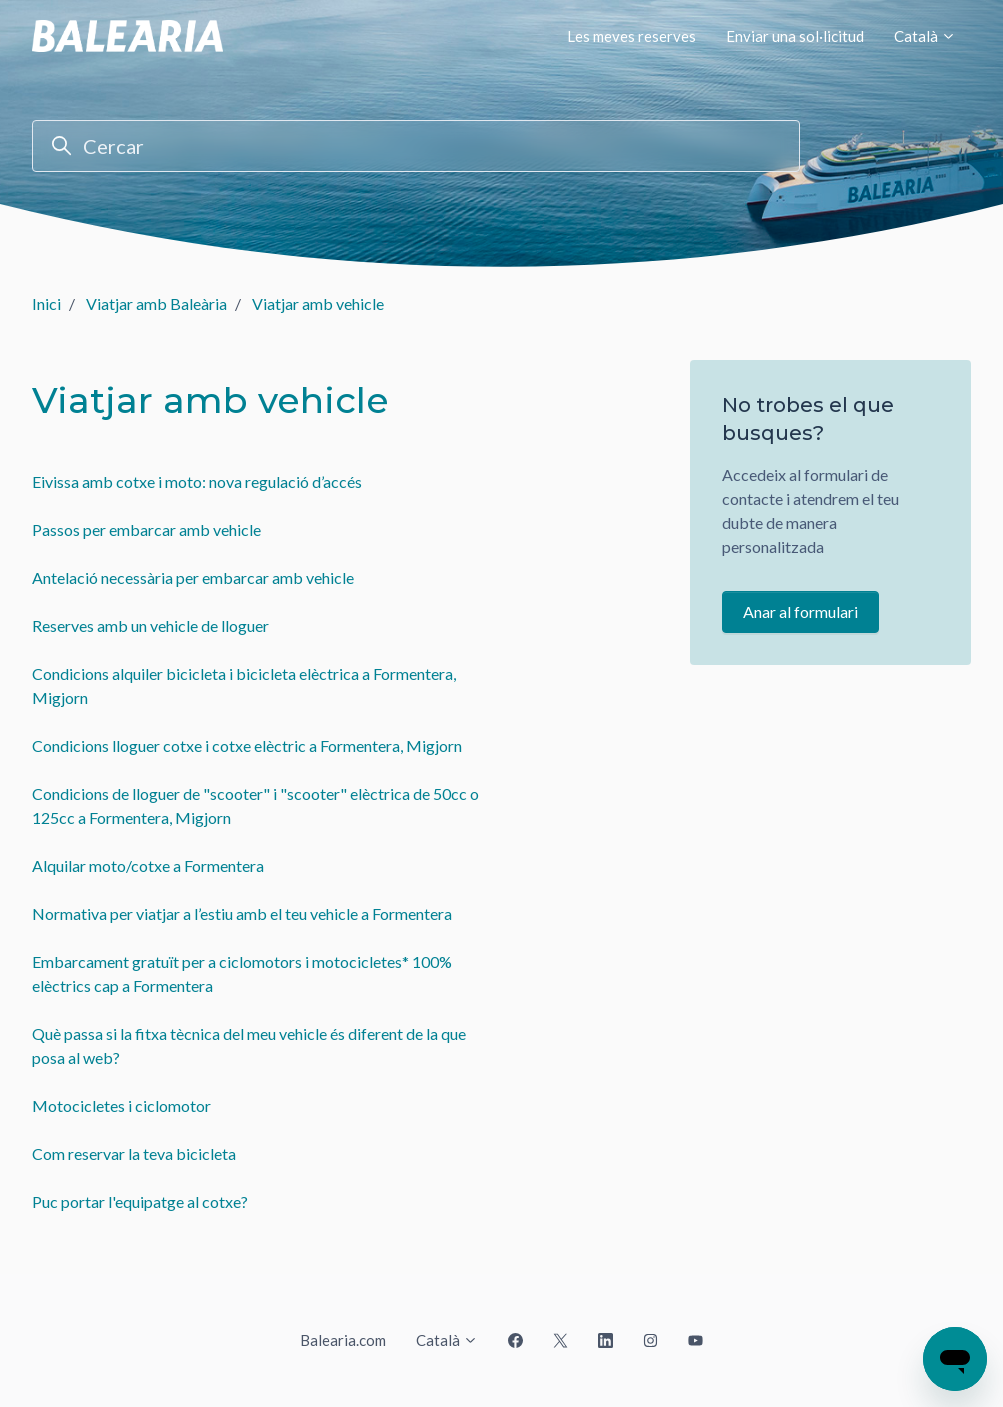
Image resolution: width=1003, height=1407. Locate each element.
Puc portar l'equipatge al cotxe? (140, 1201)
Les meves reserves (631, 36)
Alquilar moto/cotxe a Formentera (148, 865)
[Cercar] (416, 146)
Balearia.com (343, 1340)
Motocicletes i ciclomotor (121, 1105)
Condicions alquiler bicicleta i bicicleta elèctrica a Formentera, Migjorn (244, 685)
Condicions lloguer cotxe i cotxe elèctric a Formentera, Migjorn (247, 745)
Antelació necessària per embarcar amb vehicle (193, 577)
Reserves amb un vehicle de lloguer (150, 625)
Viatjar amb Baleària (156, 303)
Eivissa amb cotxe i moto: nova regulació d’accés (197, 481)
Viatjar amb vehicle (318, 303)
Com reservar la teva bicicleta (134, 1153)
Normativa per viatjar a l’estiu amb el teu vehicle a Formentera (242, 913)
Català (925, 36)
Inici (46, 303)
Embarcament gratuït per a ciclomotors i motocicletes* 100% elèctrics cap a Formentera (242, 973)
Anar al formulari (800, 611)
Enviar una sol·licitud (795, 36)
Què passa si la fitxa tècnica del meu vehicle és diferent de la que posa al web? (249, 1045)
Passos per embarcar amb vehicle (146, 529)
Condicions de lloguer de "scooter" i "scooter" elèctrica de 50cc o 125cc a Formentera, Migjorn (255, 805)
